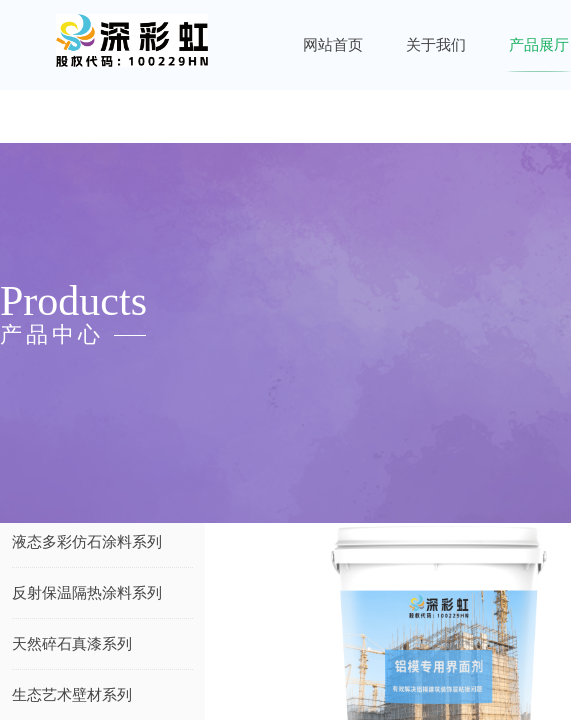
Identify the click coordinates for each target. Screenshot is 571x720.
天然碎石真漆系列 (72, 644)
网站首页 (333, 45)
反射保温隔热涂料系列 (87, 593)
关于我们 (436, 45)
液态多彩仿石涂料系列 (87, 542)
